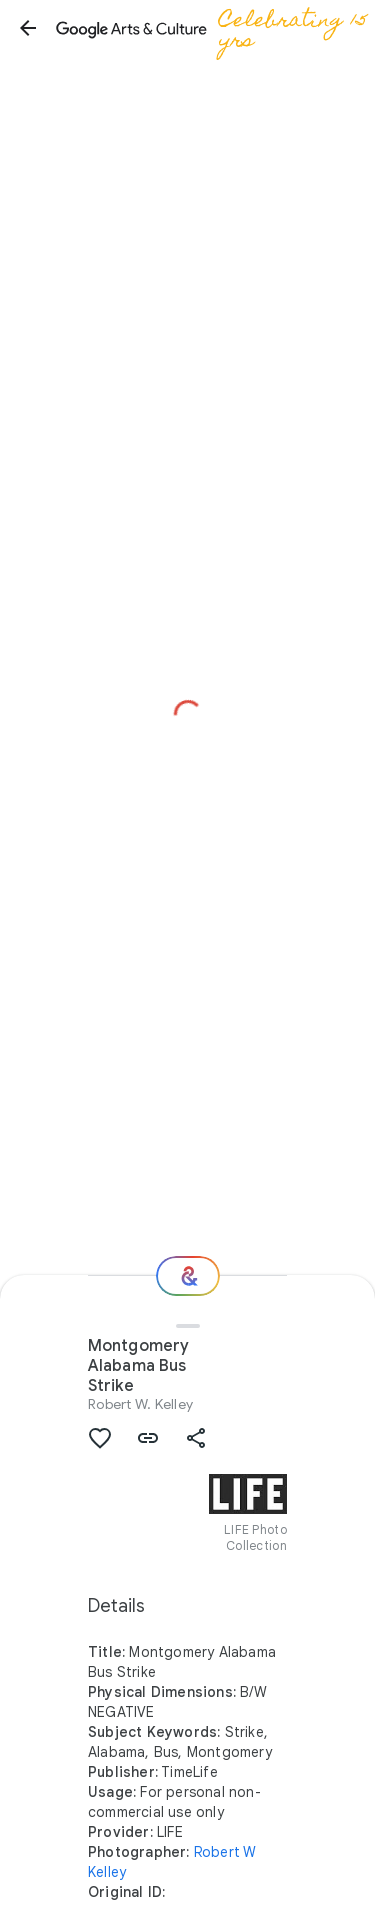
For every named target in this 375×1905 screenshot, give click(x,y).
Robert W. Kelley (140, 1404)
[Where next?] (188, 1276)
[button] (28, 28)
